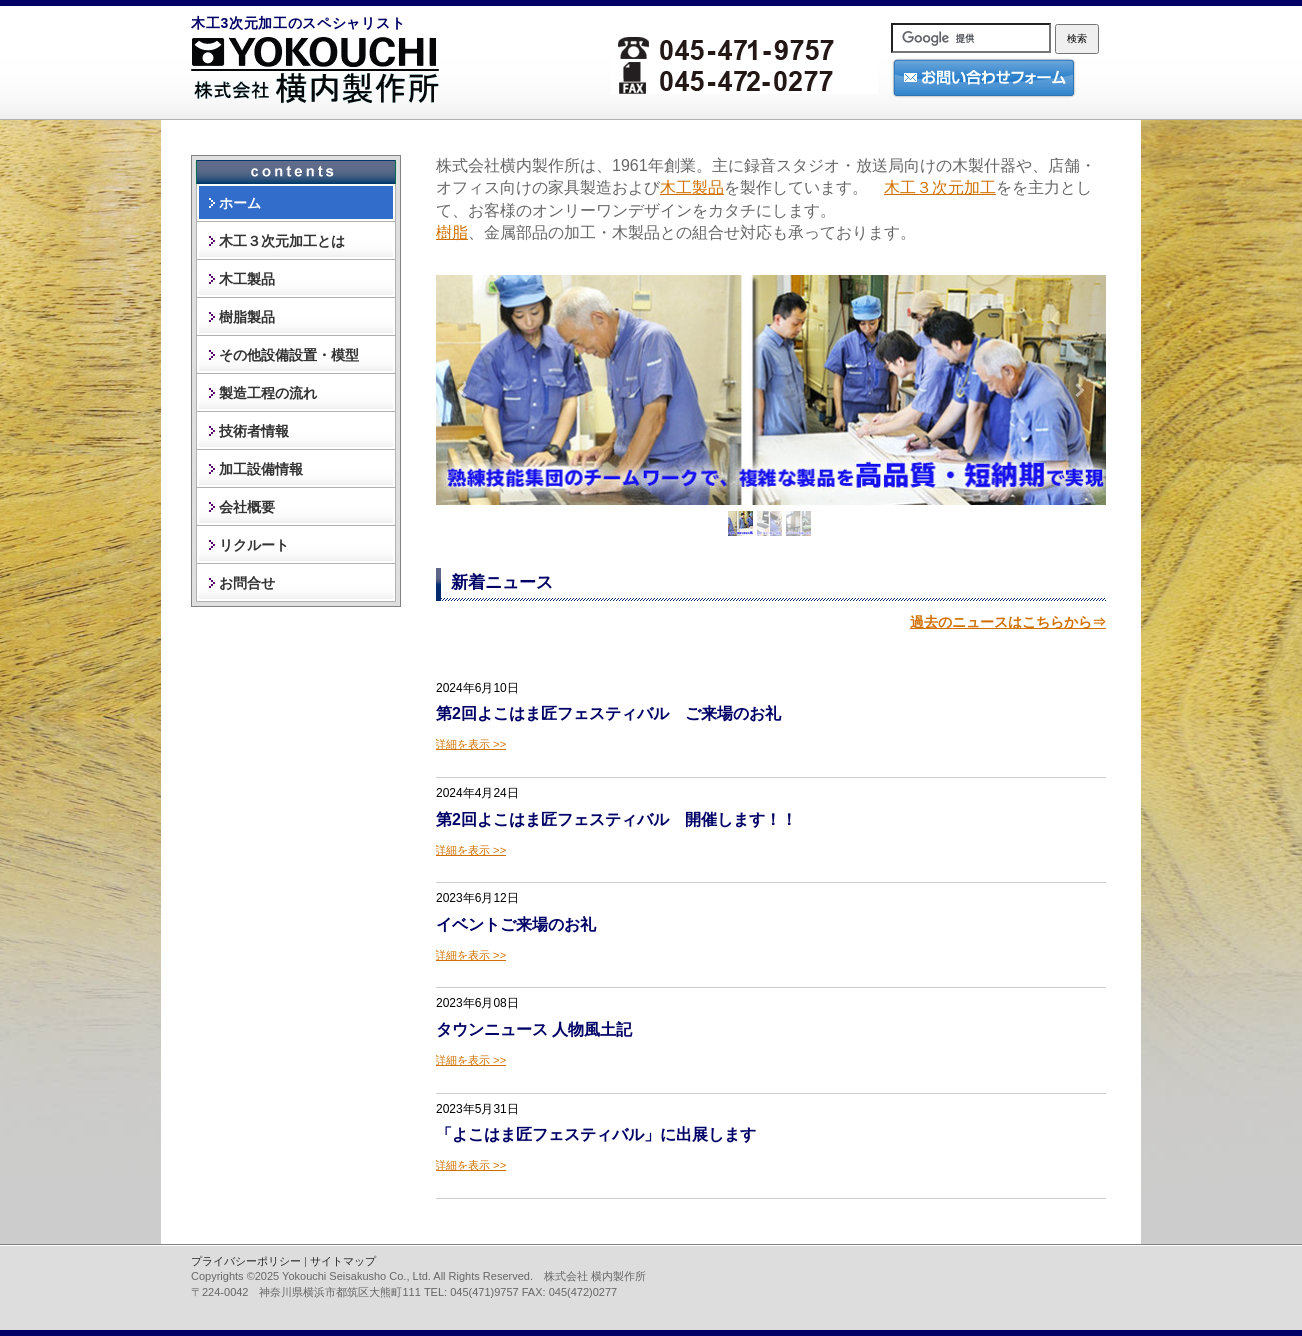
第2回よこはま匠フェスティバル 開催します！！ (616, 819)
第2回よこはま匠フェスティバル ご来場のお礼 (608, 713)
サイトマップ (343, 1261)
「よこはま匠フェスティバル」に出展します (596, 1134)
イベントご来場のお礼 (516, 924)
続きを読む (471, 744)
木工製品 (692, 187)
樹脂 (452, 232)
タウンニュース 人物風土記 (534, 1029)
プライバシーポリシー (246, 1261)
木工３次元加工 (940, 187)
